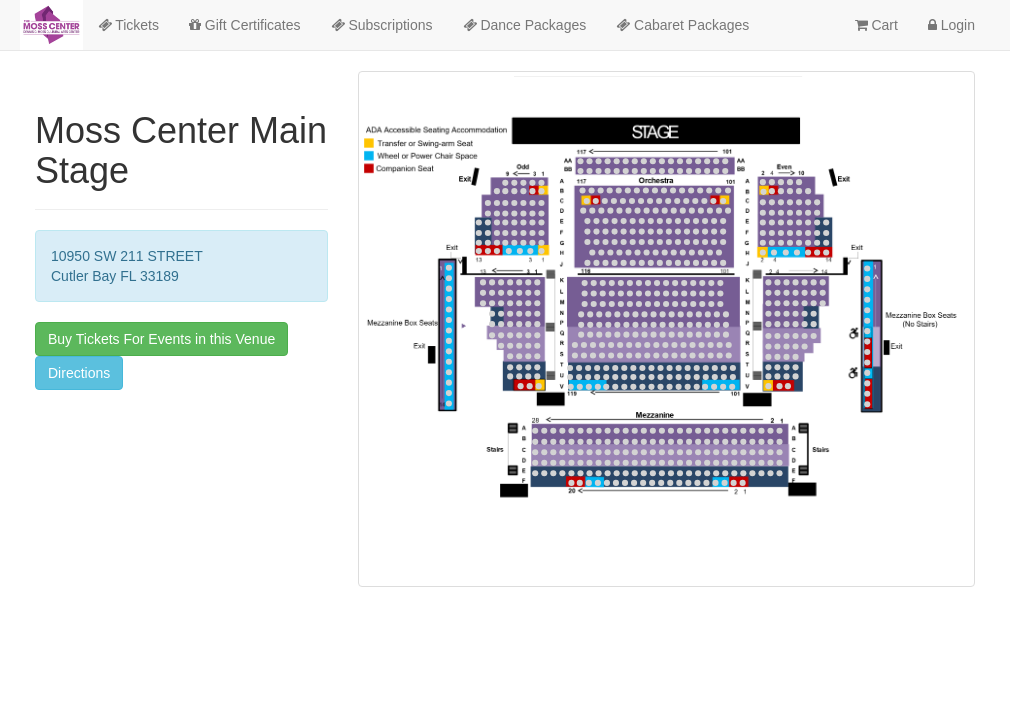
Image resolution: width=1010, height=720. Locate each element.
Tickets (128, 25)
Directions (79, 373)
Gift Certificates (245, 25)
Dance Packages (525, 25)
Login (951, 25)
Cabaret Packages (682, 25)
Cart (876, 25)
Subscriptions (382, 25)
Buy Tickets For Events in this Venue (161, 339)
